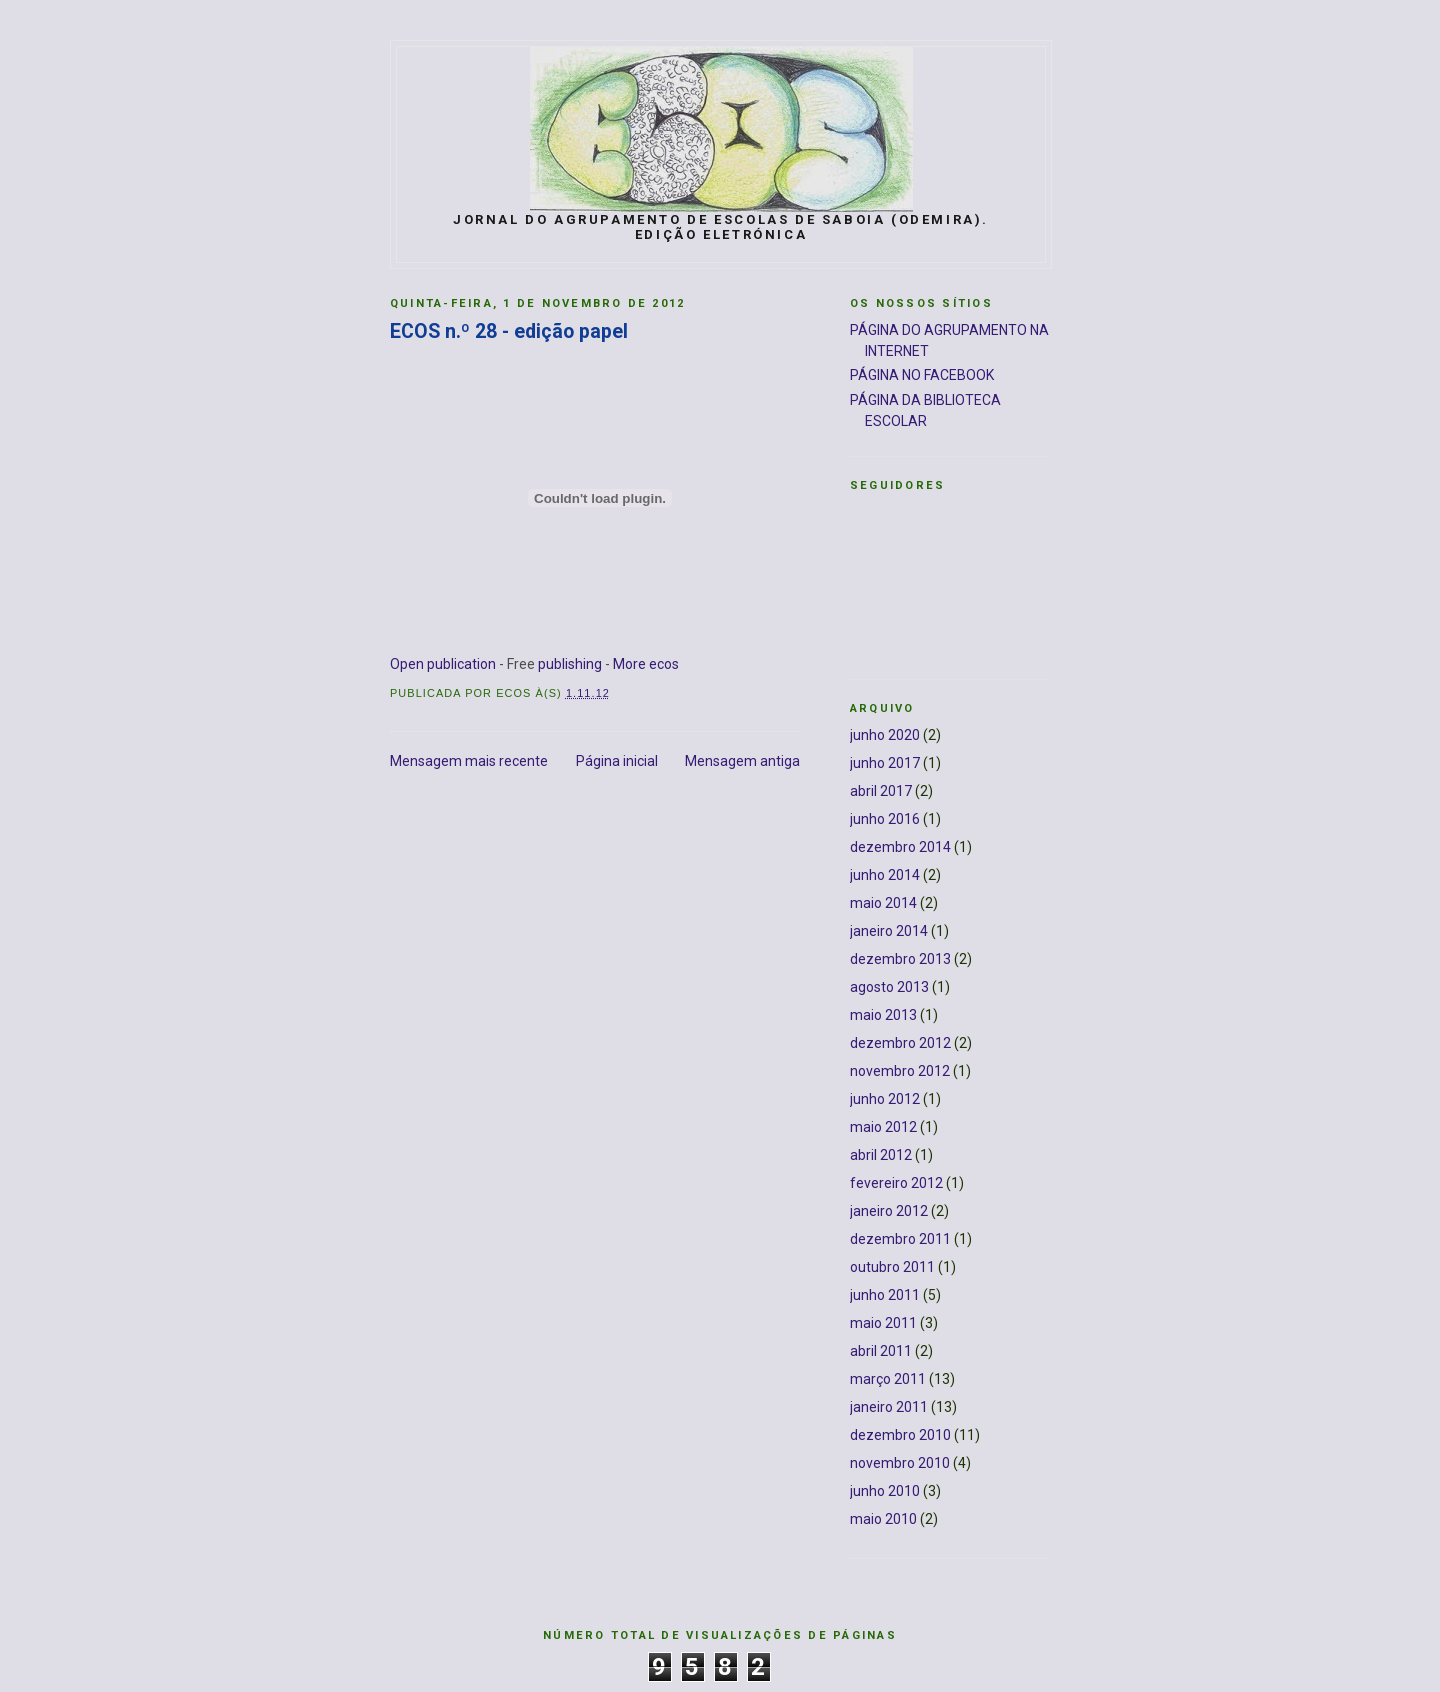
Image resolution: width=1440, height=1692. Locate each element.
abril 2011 (881, 1351)
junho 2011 (885, 1295)
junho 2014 (885, 875)
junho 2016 (885, 819)
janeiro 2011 (889, 1407)
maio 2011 (883, 1323)
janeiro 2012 (889, 1211)
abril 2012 (881, 1155)
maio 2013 (883, 1015)
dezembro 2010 (900, 1435)
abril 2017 (881, 791)
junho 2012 (885, 1099)
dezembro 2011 (900, 1239)
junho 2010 (885, 1491)
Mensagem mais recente (469, 761)
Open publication (443, 664)
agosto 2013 (889, 987)
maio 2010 (883, 1519)
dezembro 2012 (900, 1043)
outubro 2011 (892, 1267)
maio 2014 (883, 903)
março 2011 (888, 1379)
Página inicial (617, 761)
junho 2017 (885, 763)
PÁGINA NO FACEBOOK (922, 375)
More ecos (646, 664)
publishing (570, 664)
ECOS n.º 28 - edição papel (509, 331)
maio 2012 (883, 1127)
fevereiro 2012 (896, 1183)
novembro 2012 (900, 1071)
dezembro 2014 (900, 847)
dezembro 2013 (900, 959)
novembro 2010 (900, 1463)
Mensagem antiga (742, 761)
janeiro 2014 (889, 931)
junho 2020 (885, 735)
